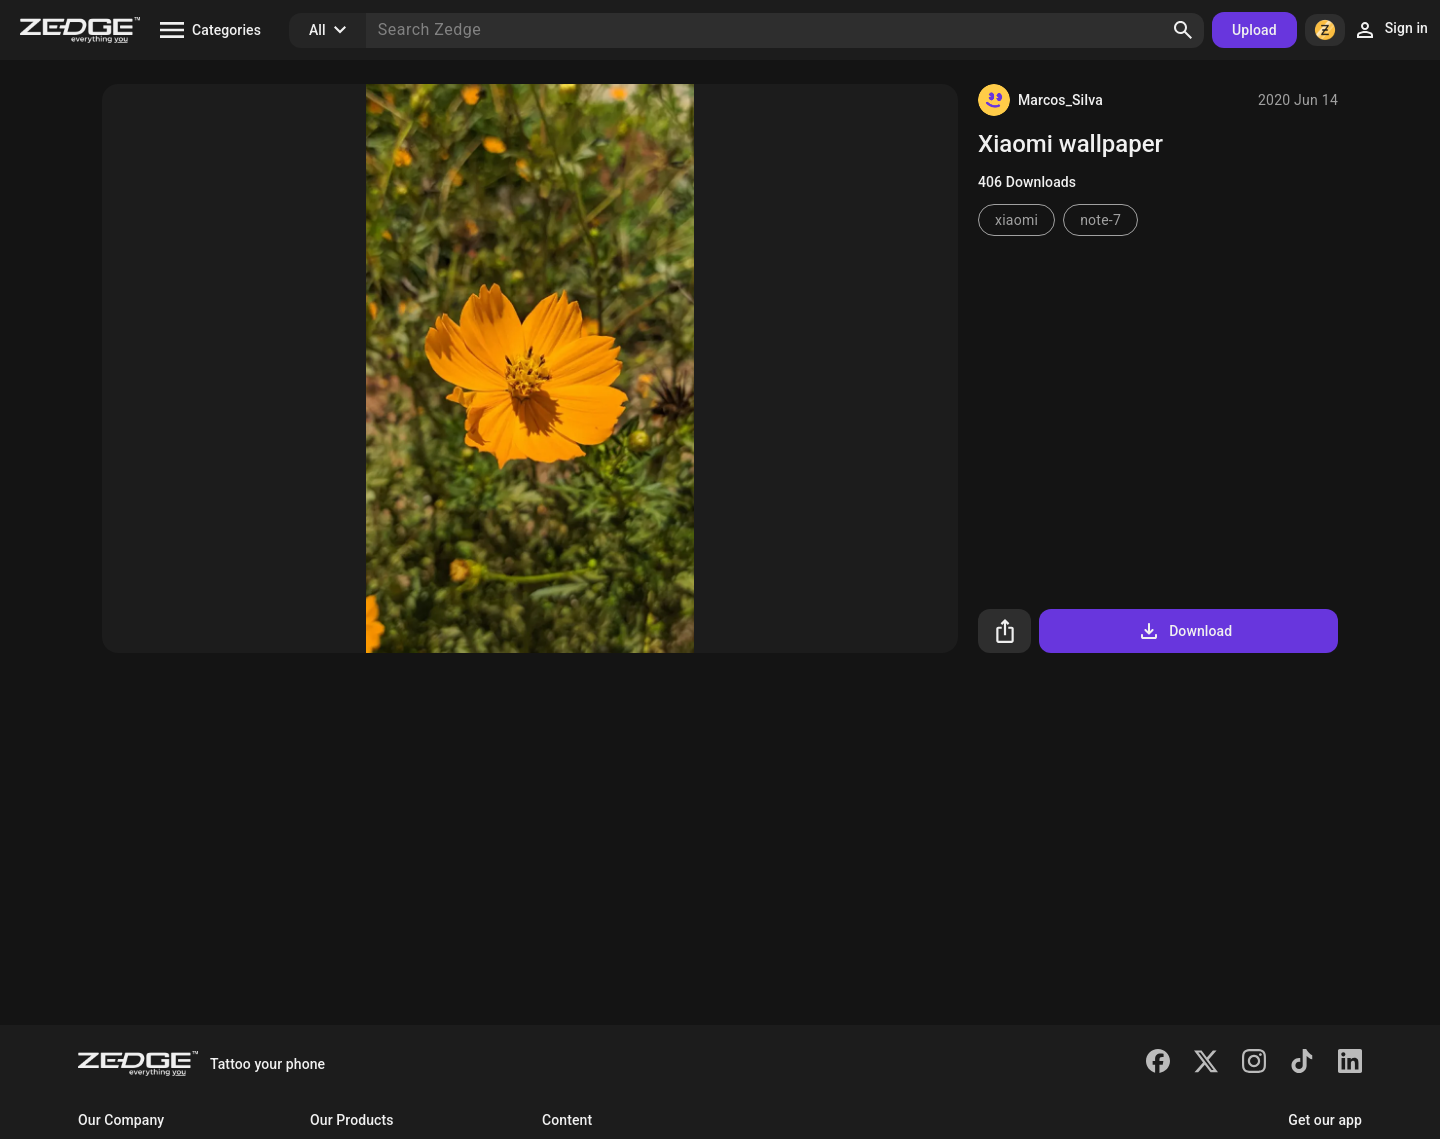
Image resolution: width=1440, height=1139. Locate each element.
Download (1184, 631)
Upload (1254, 30)
